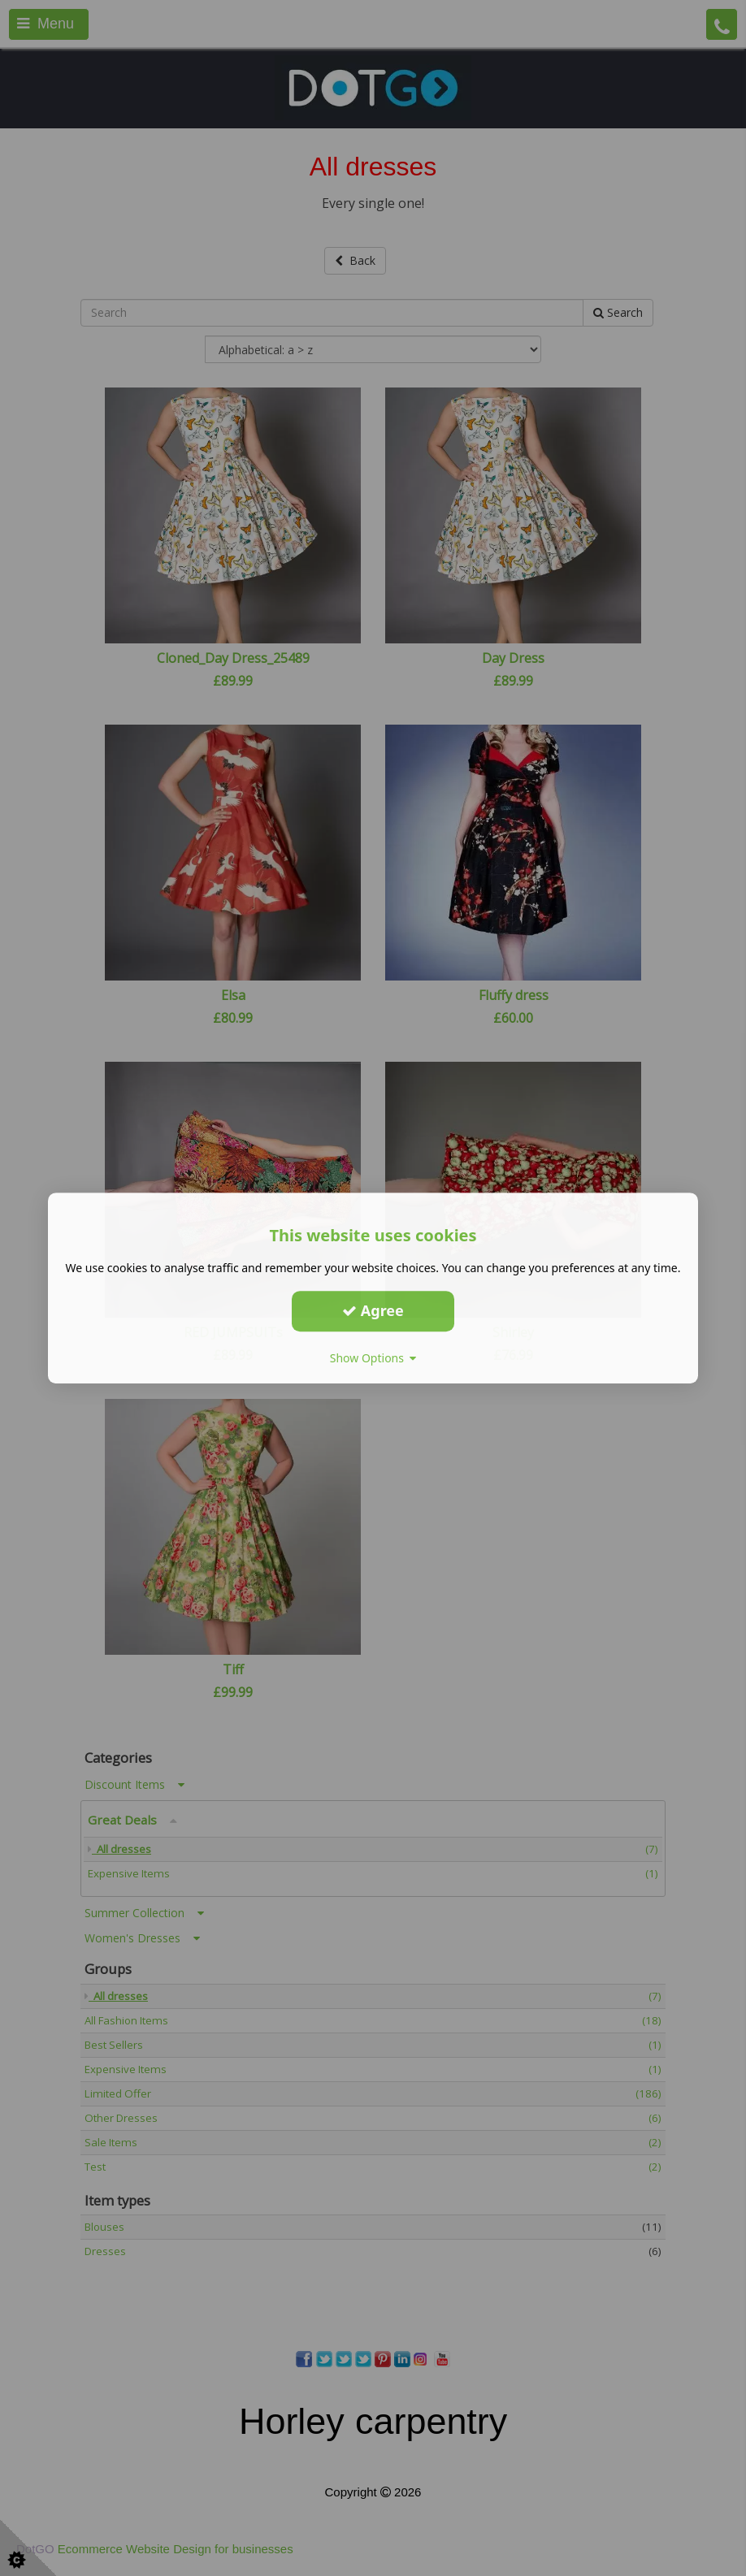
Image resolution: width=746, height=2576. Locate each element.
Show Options (373, 1358)
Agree (373, 1310)
